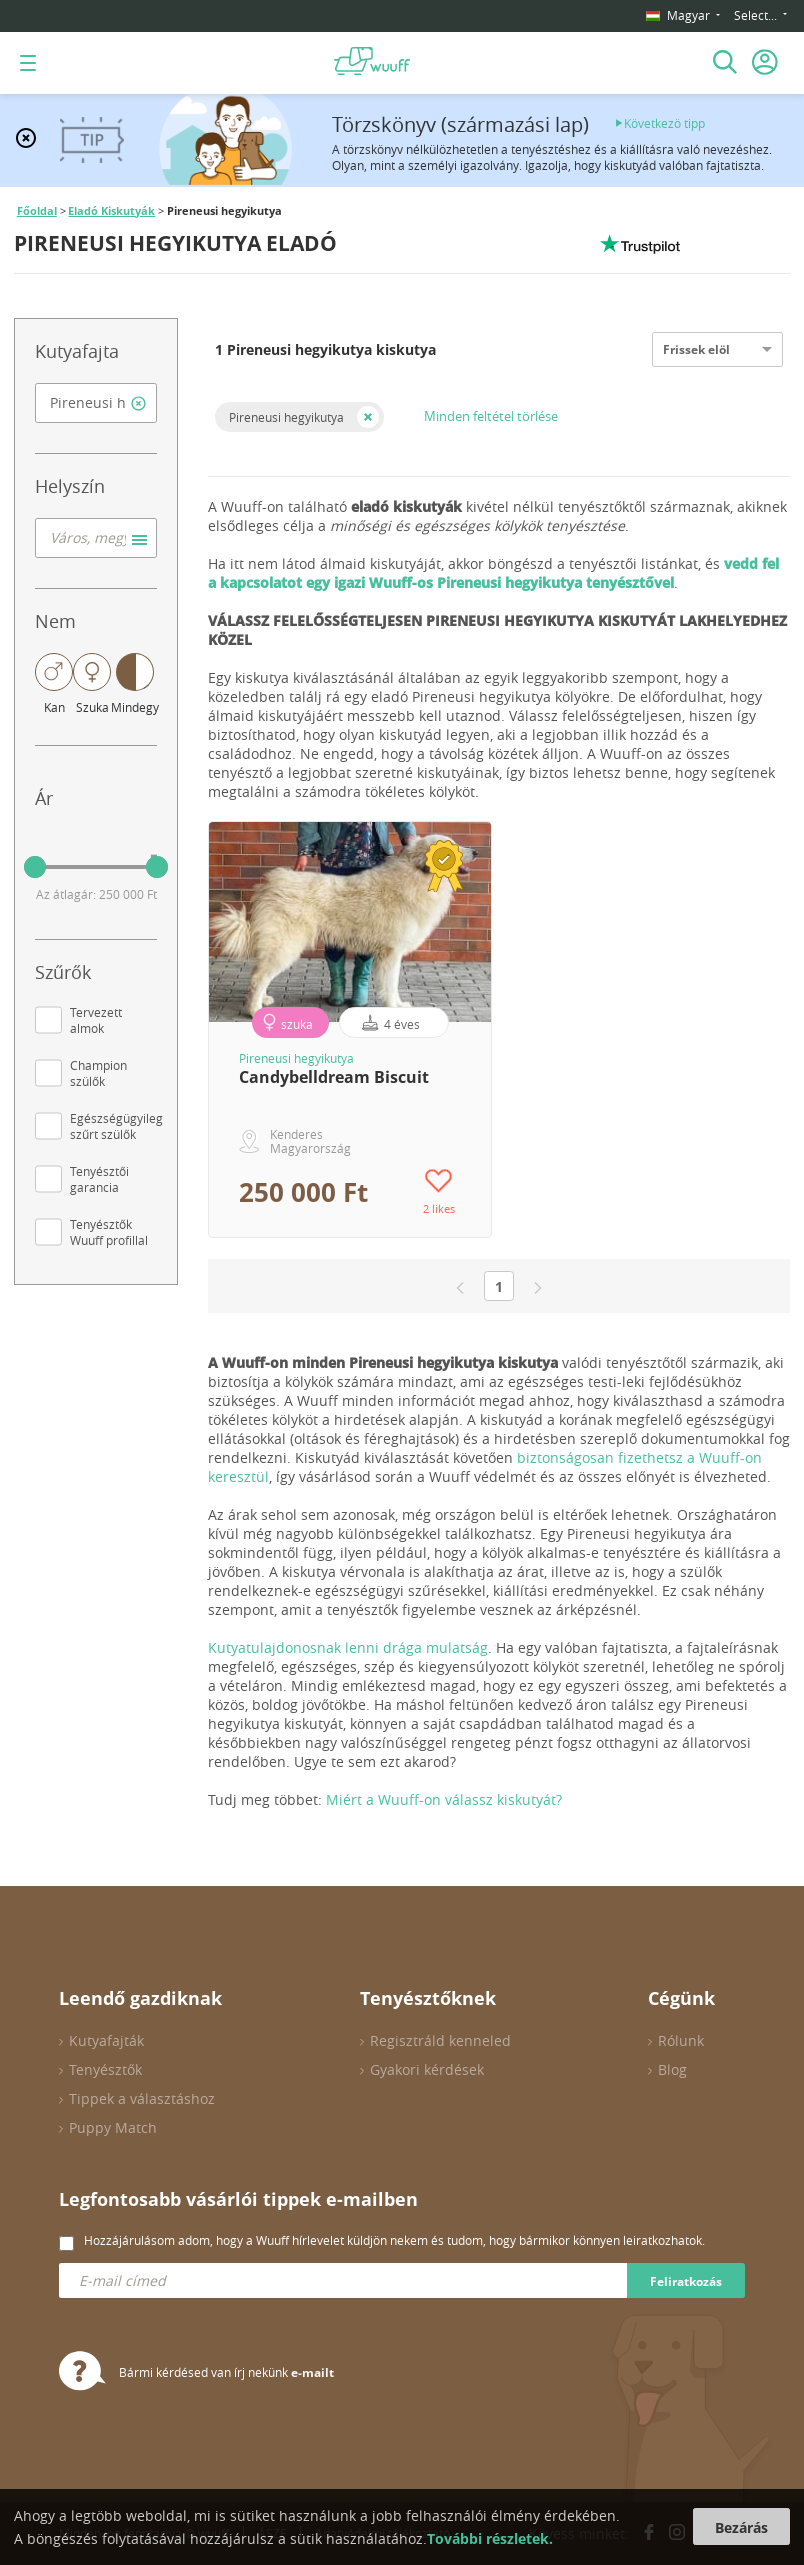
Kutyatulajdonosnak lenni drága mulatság (348, 1647)
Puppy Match (113, 2127)
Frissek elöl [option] (696, 349)
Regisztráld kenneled (440, 2040)
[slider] (35, 867)
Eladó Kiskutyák (111, 211)
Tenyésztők (105, 2069)
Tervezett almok (96, 1020)
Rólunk (681, 2040)
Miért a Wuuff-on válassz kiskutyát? (444, 1799)
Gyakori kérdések (427, 2069)
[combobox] (96, 403)
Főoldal (37, 211)
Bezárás (741, 2527)
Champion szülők (98, 1073)
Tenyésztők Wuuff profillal (109, 1232)
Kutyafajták (106, 2040)
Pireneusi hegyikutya (286, 417)
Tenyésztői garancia (99, 1179)
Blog (672, 2069)
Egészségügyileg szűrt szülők (116, 1126)
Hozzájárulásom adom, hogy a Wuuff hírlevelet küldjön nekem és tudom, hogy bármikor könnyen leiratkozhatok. (394, 2240)
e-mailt (312, 2372)
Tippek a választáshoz (142, 2098)
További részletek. (490, 2538)
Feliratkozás (686, 2281)
